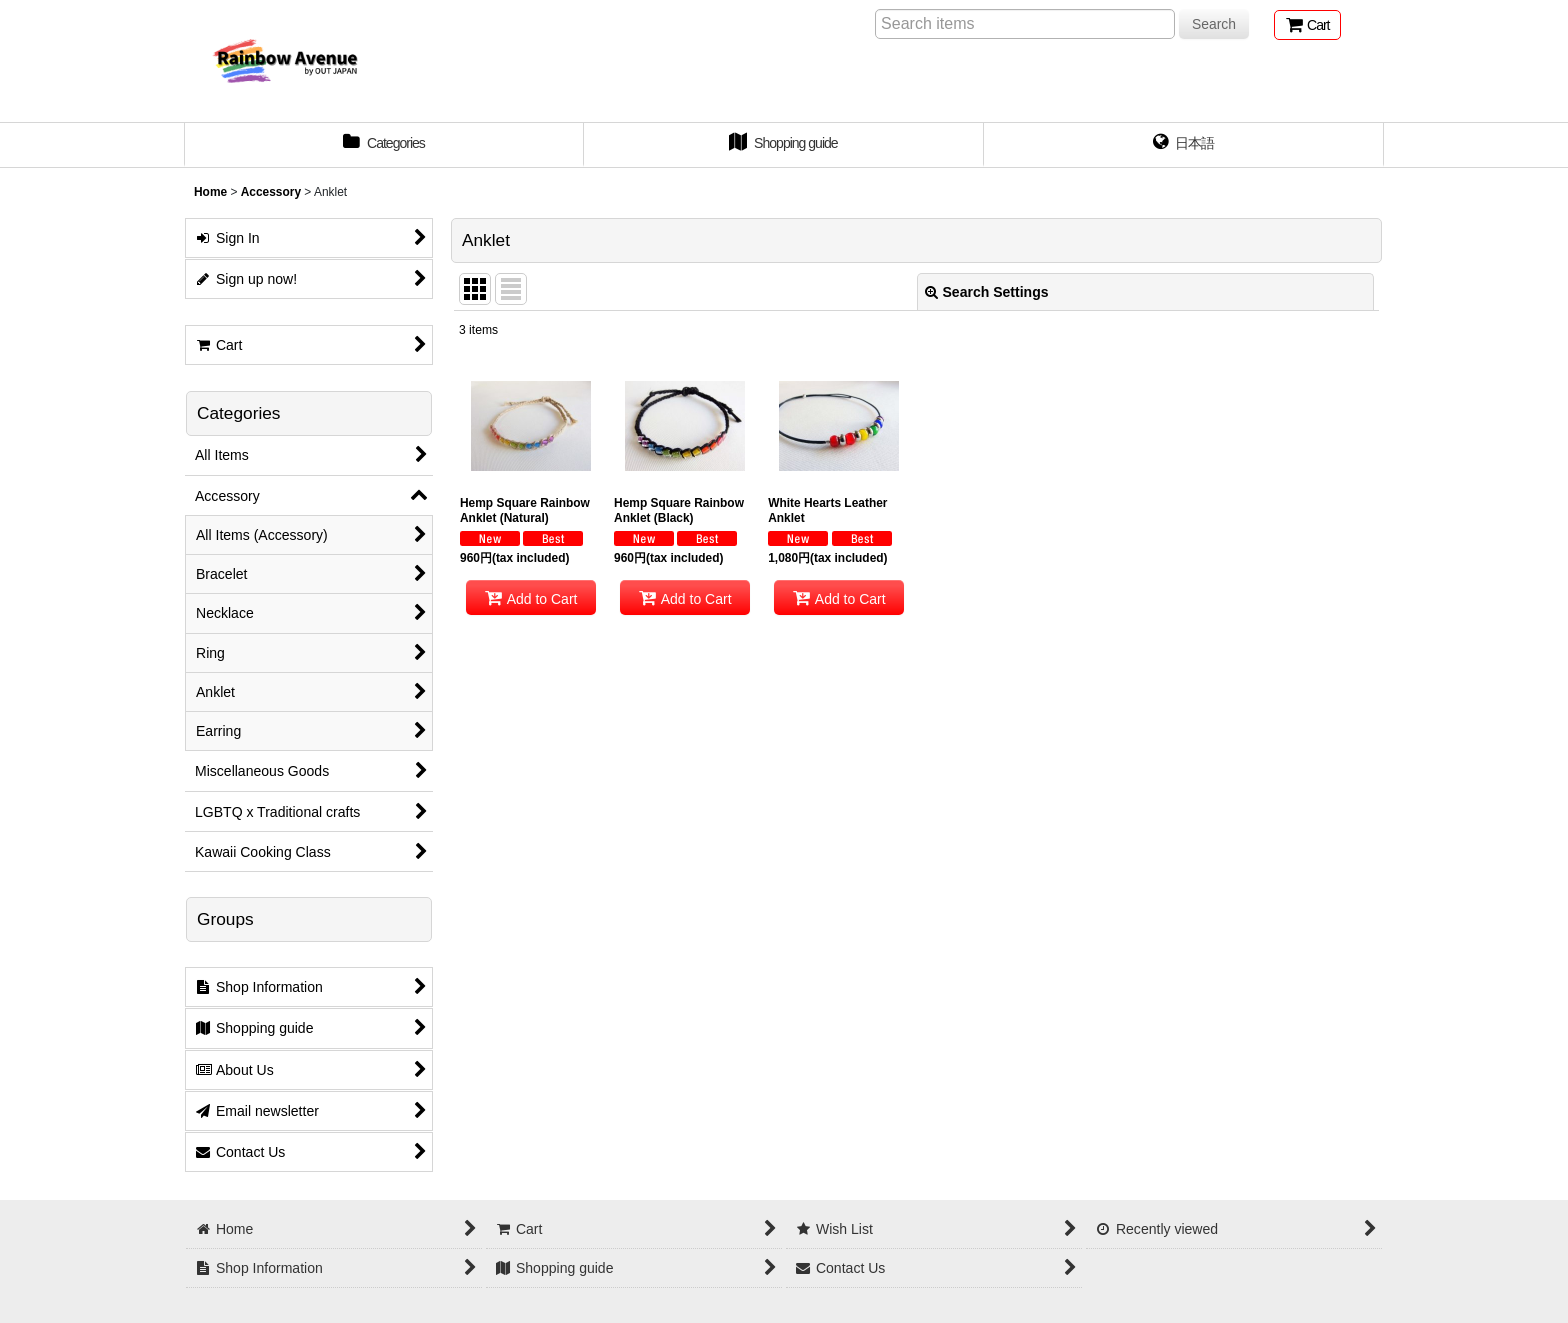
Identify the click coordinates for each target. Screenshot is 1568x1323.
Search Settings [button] (987, 292)
